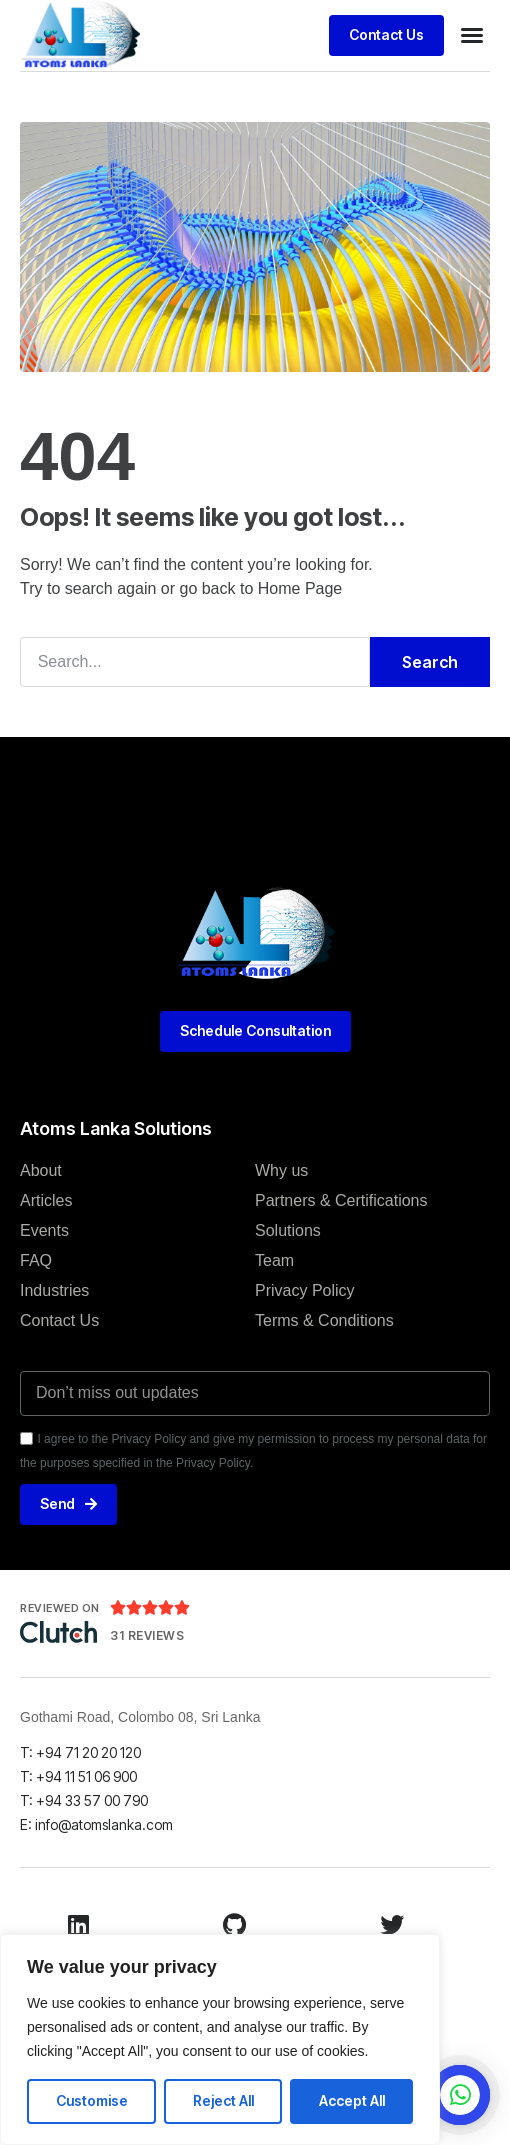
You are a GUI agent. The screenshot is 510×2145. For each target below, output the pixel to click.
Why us (281, 1170)
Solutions (288, 1230)
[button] (472, 35)
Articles (46, 1200)
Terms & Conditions (324, 1320)
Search (430, 662)
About (41, 1170)
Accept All (352, 2100)
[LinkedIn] (78, 1925)
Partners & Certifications (341, 1200)
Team (274, 1260)
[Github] (235, 1925)
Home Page (300, 588)
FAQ (36, 1260)
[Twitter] (392, 1925)
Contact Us (59, 1320)
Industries (54, 1290)
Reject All (223, 2100)
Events (44, 1230)
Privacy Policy (305, 1290)
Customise (92, 2100)
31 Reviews (147, 1635)
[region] (220, 2039)
